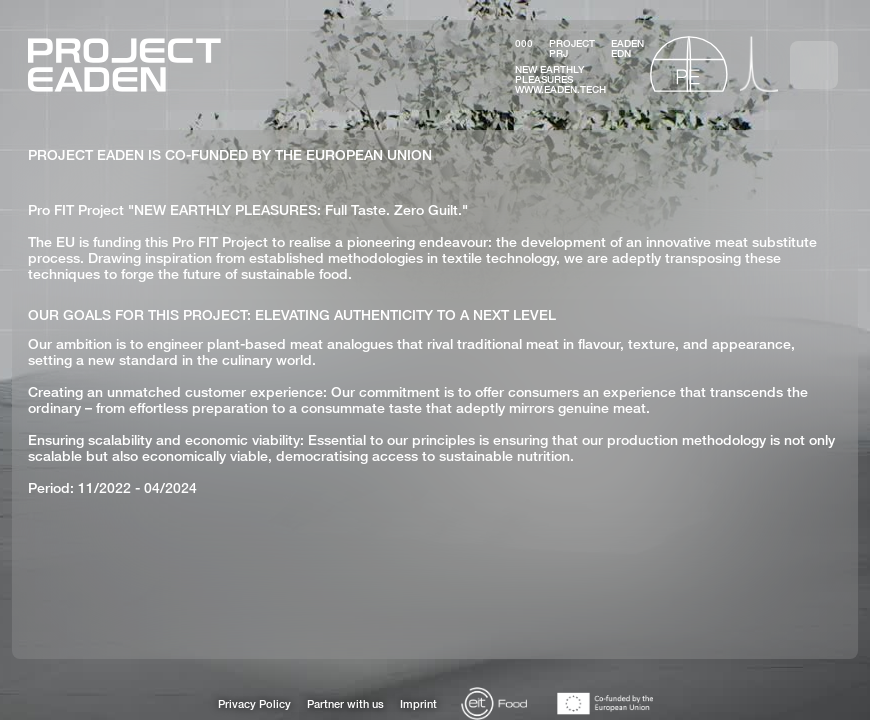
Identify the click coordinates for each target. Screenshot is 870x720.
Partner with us (345, 704)
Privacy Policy (254, 704)
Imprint (418, 704)
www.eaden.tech (560, 89)
